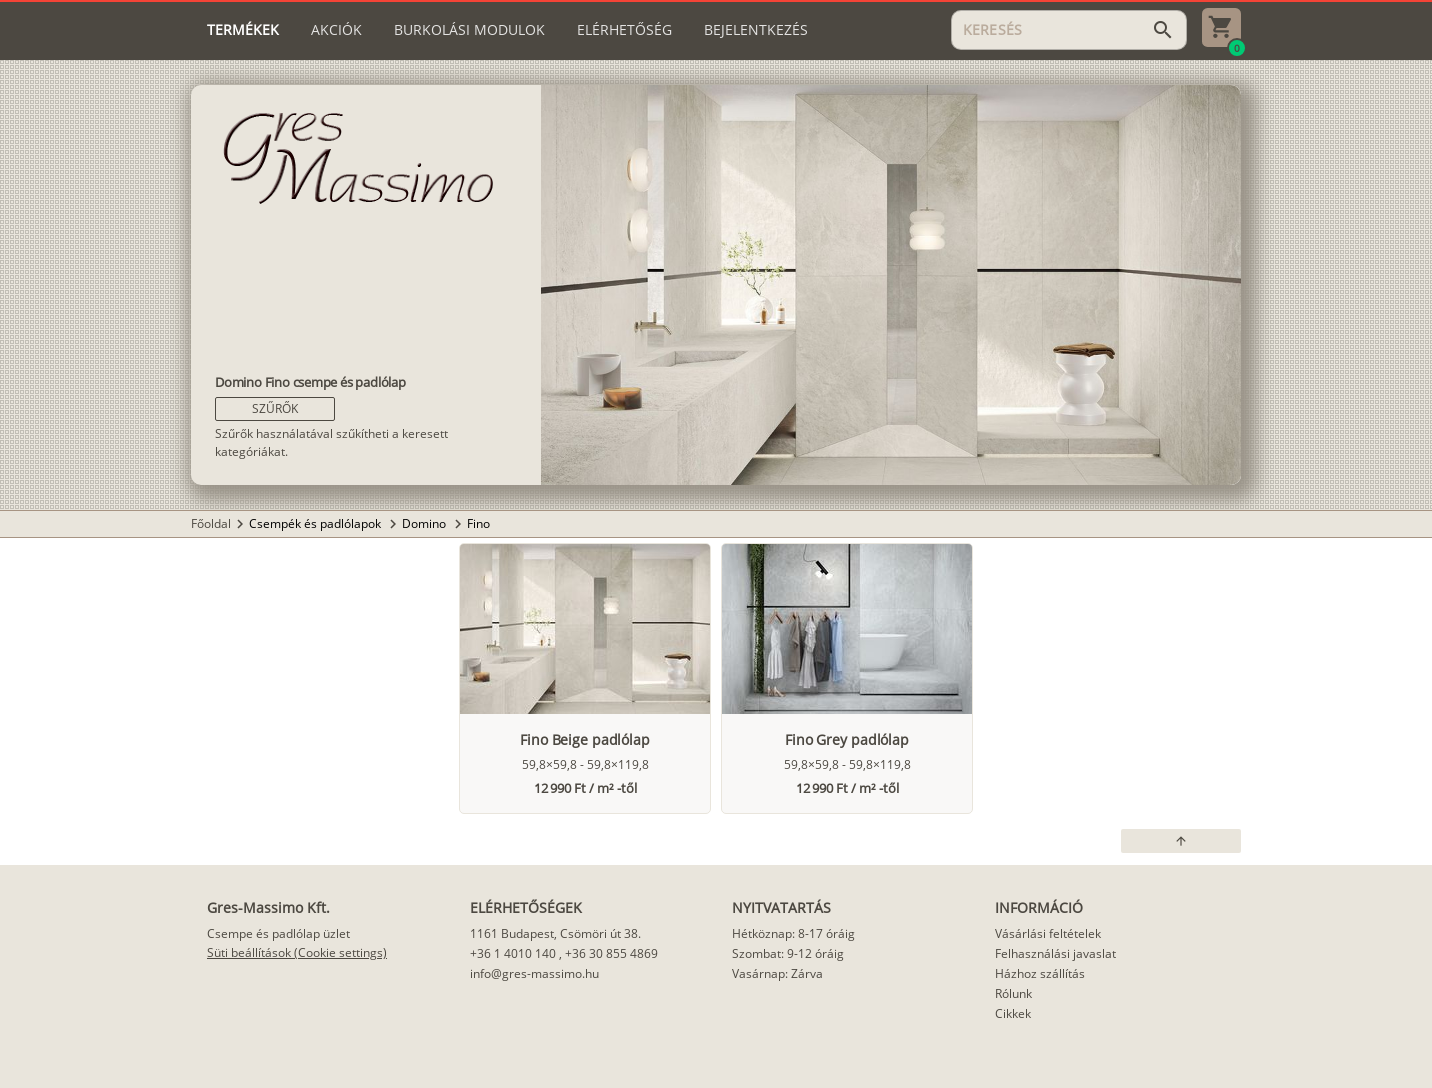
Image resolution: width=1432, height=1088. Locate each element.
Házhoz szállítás (1040, 973)
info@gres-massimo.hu (534, 973)
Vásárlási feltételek (1048, 933)
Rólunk (1013, 993)
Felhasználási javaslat (1055, 953)
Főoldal (211, 523)
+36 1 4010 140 (513, 953)
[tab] (243, 30)
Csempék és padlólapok (316, 523)
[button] (275, 409)
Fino (478, 523)
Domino (425, 523)
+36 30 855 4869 (611, 953)
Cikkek (1013, 1013)
